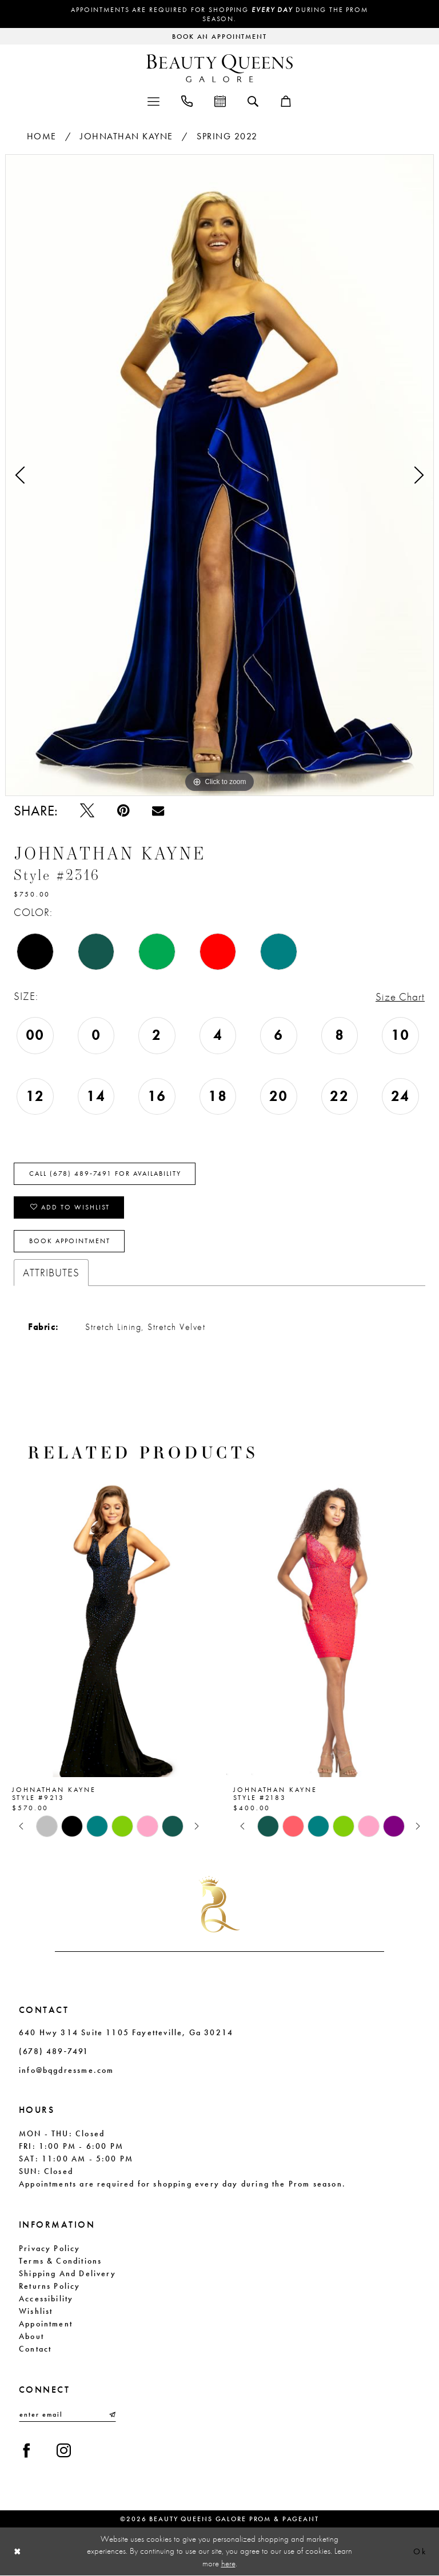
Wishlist (36, 2311)
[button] (153, 100)
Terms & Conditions (60, 2261)
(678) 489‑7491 (54, 2051)
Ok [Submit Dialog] (419, 2552)
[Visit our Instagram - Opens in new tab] (63, 2450)
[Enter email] (67, 2414)
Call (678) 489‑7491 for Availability (105, 1173)
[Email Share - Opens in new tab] (158, 810)
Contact (35, 2349)
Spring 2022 (227, 136)
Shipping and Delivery (67, 2273)
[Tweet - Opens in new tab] (87, 810)
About (31, 2336)
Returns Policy (50, 2286)
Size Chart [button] (400, 997)
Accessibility (46, 2298)
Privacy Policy (50, 2248)
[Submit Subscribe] (111, 2414)
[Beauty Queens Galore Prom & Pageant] (219, 68)
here (228, 2563)
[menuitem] (153, 100)
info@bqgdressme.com (66, 2070)
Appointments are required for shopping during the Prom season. (219, 14)
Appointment (46, 2323)
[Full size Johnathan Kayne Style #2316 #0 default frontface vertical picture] (219, 475)
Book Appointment (69, 1240)
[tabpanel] (219, 475)
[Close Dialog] (18, 2552)
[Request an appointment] (219, 36)
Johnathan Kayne (126, 136)
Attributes (51, 1272)
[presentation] (109, 1627)
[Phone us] (186, 100)
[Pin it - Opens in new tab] (123, 810)
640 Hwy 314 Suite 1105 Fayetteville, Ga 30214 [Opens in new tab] (126, 2032)
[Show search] (253, 100)
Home (42, 136)
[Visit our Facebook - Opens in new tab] (26, 2450)
